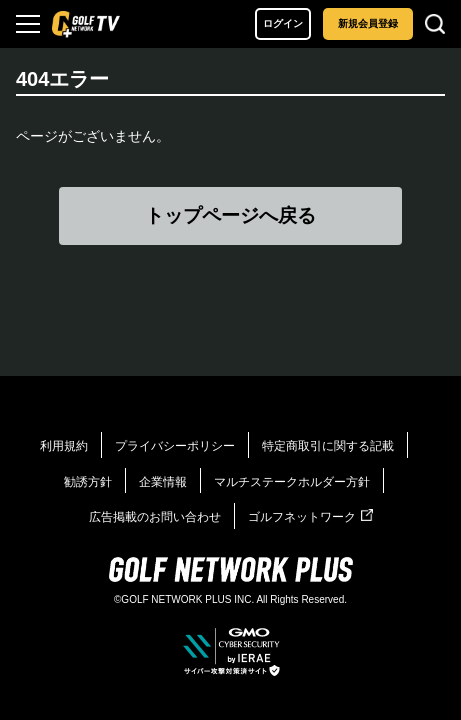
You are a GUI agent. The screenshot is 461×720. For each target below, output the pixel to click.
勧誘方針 (88, 482)
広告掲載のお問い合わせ (155, 517)
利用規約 (64, 446)
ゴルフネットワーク (310, 517)
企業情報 (163, 482)
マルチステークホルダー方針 (292, 482)
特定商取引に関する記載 (328, 446)
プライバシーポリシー (175, 446)
